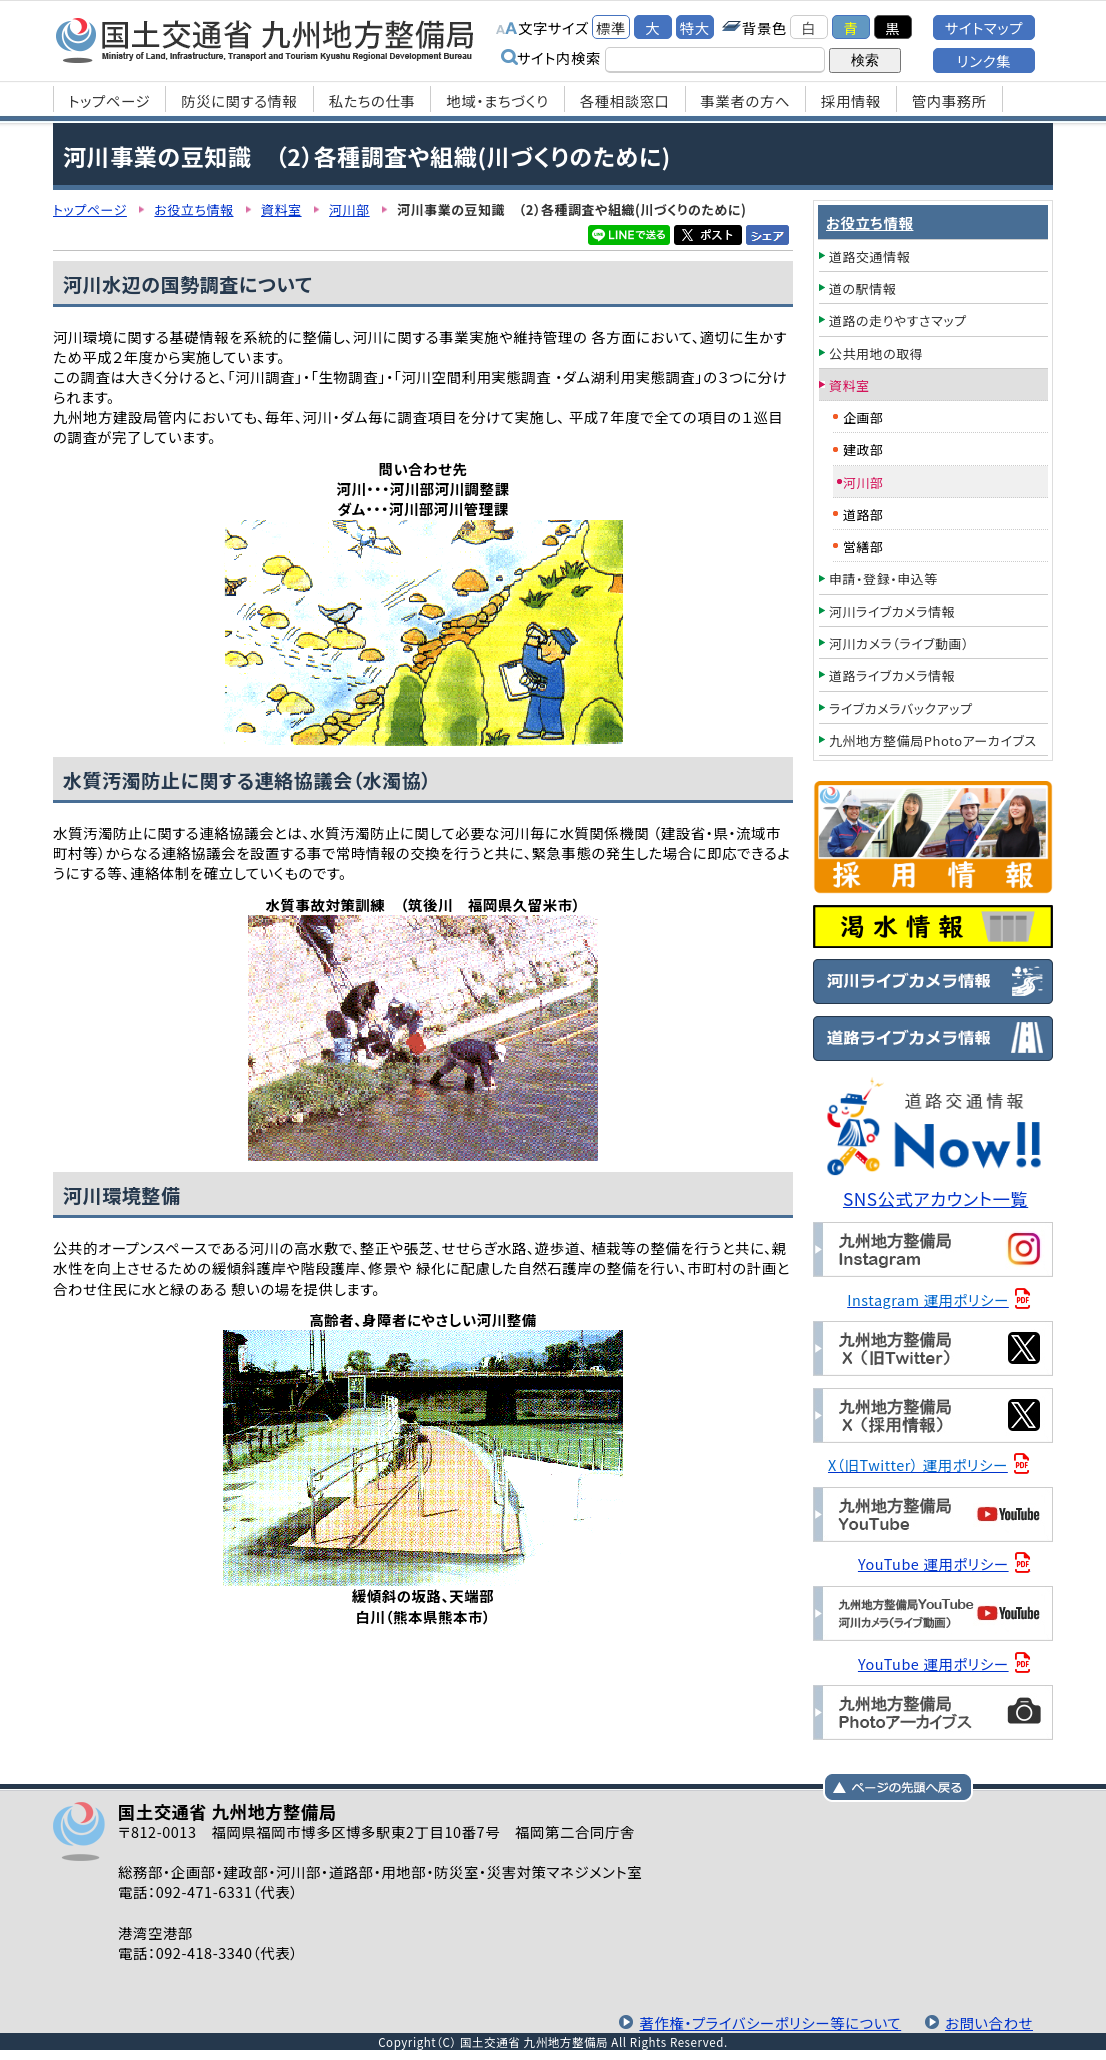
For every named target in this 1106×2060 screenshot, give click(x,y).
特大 (695, 27)
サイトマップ (984, 27)
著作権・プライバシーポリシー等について (770, 2022)
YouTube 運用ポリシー (933, 1563)
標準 (611, 27)
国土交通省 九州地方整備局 (265, 40)
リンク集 (984, 60)
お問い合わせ (989, 2022)
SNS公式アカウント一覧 (935, 1198)
